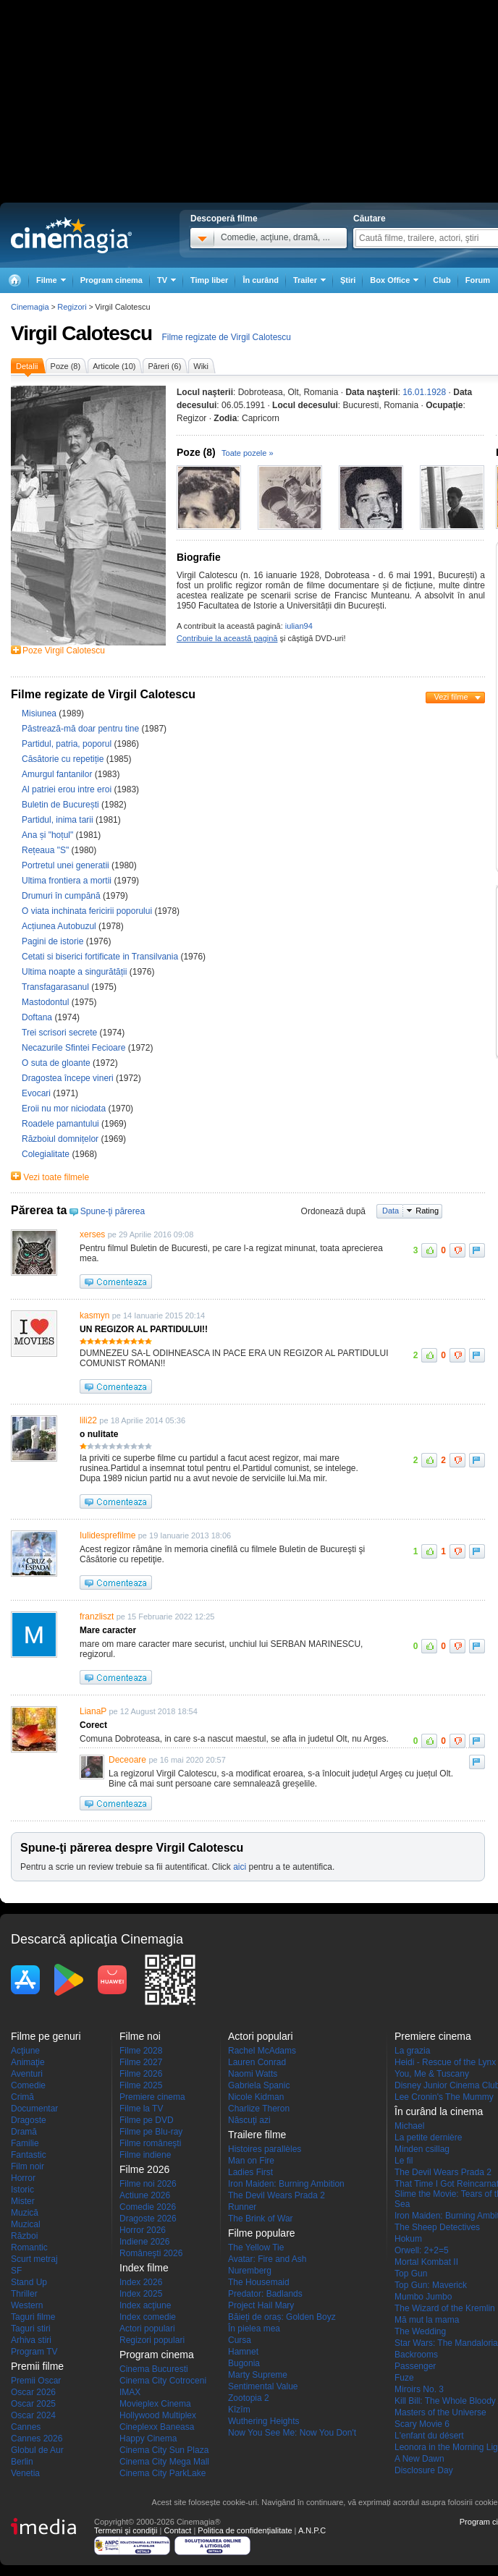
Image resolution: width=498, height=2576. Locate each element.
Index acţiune (145, 2305)
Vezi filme (451, 696)
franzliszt (97, 1616)
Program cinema (111, 280)
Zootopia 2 (248, 2398)
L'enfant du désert (429, 2436)
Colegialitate (47, 1154)
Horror (23, 2178)
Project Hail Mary (261, 2305)
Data (390, 1210)
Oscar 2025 (33, 2404)
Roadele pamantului (61, 1124)
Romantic (29, 2247)
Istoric (22, 2190)
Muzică (24, 2213)
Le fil (403, 2161)
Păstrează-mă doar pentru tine (81, 729)
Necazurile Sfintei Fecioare (75, 1048)
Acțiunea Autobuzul (60, 926)
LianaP (93, 1711)
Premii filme (37, 2366)
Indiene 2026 (144, 2242)
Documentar (34, 2108)
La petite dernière (428, 2137)
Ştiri (347, 280)
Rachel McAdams (262, 2051)
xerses (92, 1234)
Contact (177, 2530)
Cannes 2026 (36, 2438)
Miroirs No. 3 (419, 2389)
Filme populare (261, 2233)
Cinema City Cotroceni (162, 2381)
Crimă (22, 2097)
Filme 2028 (140, 2051)
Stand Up (29, 2282)
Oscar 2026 (33, 2392)
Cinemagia (30, 306)
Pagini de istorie (54, 941)
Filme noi (140, 2036)
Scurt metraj (34, 2259)
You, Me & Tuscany (431, 2074)
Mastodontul (47, 1002)
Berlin (22, 2462)
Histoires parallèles (264, 2149)
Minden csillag (422, 2149)
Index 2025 (140, 2294)
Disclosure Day (423, 2470)
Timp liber (209, 280)
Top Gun (410, 2273)
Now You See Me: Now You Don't (292, 2433)
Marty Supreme (257, 2375)
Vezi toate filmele (56, 1177)
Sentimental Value (263, 2386)
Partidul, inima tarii (59, 820)
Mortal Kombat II (426, 2262)
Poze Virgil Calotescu (63, 650)
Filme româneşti (150, 2143)
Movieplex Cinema (155, 2404)
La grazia (412, 2051)
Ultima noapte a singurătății (76, 972)
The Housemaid (259, 2282)
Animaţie (28, 2062)
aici (239, 1867)
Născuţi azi (249, 2120)
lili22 (88, 1420)
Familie (25, 2143)
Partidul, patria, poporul (68, 744)
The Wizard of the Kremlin (444, 2308)
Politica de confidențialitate (245, 2530)
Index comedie (147, 2317)
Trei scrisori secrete (61, 1033)
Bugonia (244, 2363)
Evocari (37, 1093)
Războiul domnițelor (61, 1139)
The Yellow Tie (256, 2247)
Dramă (24, 2132)
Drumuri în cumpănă (62, 896)
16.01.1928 (424, 392)
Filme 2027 (140, 2062)
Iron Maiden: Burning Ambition (286, 2184)
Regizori (71, 306)
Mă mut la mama (426, 2320)
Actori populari (147, 2328)
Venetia (25, 2473)
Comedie (28, 2085)
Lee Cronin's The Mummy (444, 2097)
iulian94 (299, 626)
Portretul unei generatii (66, 865)
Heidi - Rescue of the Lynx (445, 2062)
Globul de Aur (37, 2450)
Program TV (34, 2352)
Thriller (24, 2294)
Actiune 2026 (144, 2195)
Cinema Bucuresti (153, 2369)
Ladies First (250, 2172)
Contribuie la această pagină (227, 638)
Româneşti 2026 (150, 2253)
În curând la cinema (438, 2111)
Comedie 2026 (147, 2207)
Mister (23, 2201)
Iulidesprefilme (107, 1535)
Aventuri (27, 2074)
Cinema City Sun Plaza (163, 2450)
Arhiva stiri (31, 2340)
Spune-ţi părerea (112, 1211)
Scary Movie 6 (422, 2424)
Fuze (404, 2378)
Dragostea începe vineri (69, 1078)
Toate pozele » (247, 453)
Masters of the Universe (440, 2412)
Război (24, 2236)
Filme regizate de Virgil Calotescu (226, 337)
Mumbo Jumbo (423, 2297)
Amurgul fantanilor (58, 774)
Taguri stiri (31, 2328)
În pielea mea (254, 2328)
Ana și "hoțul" (49, 835)
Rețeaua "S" (47, 850)
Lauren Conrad (257, 2062)
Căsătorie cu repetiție (64, 759)
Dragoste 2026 (148, 2218)
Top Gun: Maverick (430, 2285)
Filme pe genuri (46, 2036)
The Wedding (420, 2331)
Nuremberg (249, 2271)
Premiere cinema (152, 2097)
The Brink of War (260, 2218)
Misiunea (40, 713)
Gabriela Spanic (259, 2085)
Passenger (415, 2366)
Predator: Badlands (265, 2294)
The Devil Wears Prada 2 (276, 2195)
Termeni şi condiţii (125, 2530)
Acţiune (25, 2051)
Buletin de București (61, 805)
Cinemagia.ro (71, 235)
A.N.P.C (312, 2530)
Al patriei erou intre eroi (68, 789)
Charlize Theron (259, 2108)
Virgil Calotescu (81, 333)
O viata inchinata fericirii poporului (88, 911)
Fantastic (28, 2155)
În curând (260, 280)
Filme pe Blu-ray (150, 2132)
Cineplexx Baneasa (156, 2427)
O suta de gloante (57, 1063)
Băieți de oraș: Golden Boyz (282, 2317)
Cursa (239, 2340)
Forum (477, 280)
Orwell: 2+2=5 (421, 2250)
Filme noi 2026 (148, 2184)
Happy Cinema (148, 2438)
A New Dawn (419, 2459)
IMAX (129, 2392)
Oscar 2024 (33, 2415)
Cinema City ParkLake (162, 2473)
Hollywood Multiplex (157, 2415)
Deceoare (127, 1760)
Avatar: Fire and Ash (267, 2259)
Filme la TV (141, 2108)
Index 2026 (140, 2282)
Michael (409, 2126)
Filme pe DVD (146, 2120)
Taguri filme (33, 2317)
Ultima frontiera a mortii (68, 881)
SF (16, 2271)
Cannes (26, 2427)
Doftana (38, 1017)
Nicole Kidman (256, 2097)
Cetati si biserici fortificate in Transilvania (101, 957)
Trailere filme (257, 2134)
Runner (242, 2207)
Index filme (144, 2268)
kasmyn (94, 1315)
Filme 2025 (140, 2085)
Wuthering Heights (264, 2421)
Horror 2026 (142, 2230)
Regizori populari (152, 2340)
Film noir (27, 2166)
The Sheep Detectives (437, 2227)
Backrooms (416, 2355)
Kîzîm (239, 2410)
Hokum (408, 2239)
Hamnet (243, 2352)
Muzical (26, 2224)
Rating (427, 1210)
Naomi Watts (252, 2074)
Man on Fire (251, 2161)
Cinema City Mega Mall (164, 2462)
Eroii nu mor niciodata (65, 1108)
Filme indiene (145, 2155)
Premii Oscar (36, 2381)
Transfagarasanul (56, 987)
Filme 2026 (140, 2074)
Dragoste (28, 2120)
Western (27, 2305)
